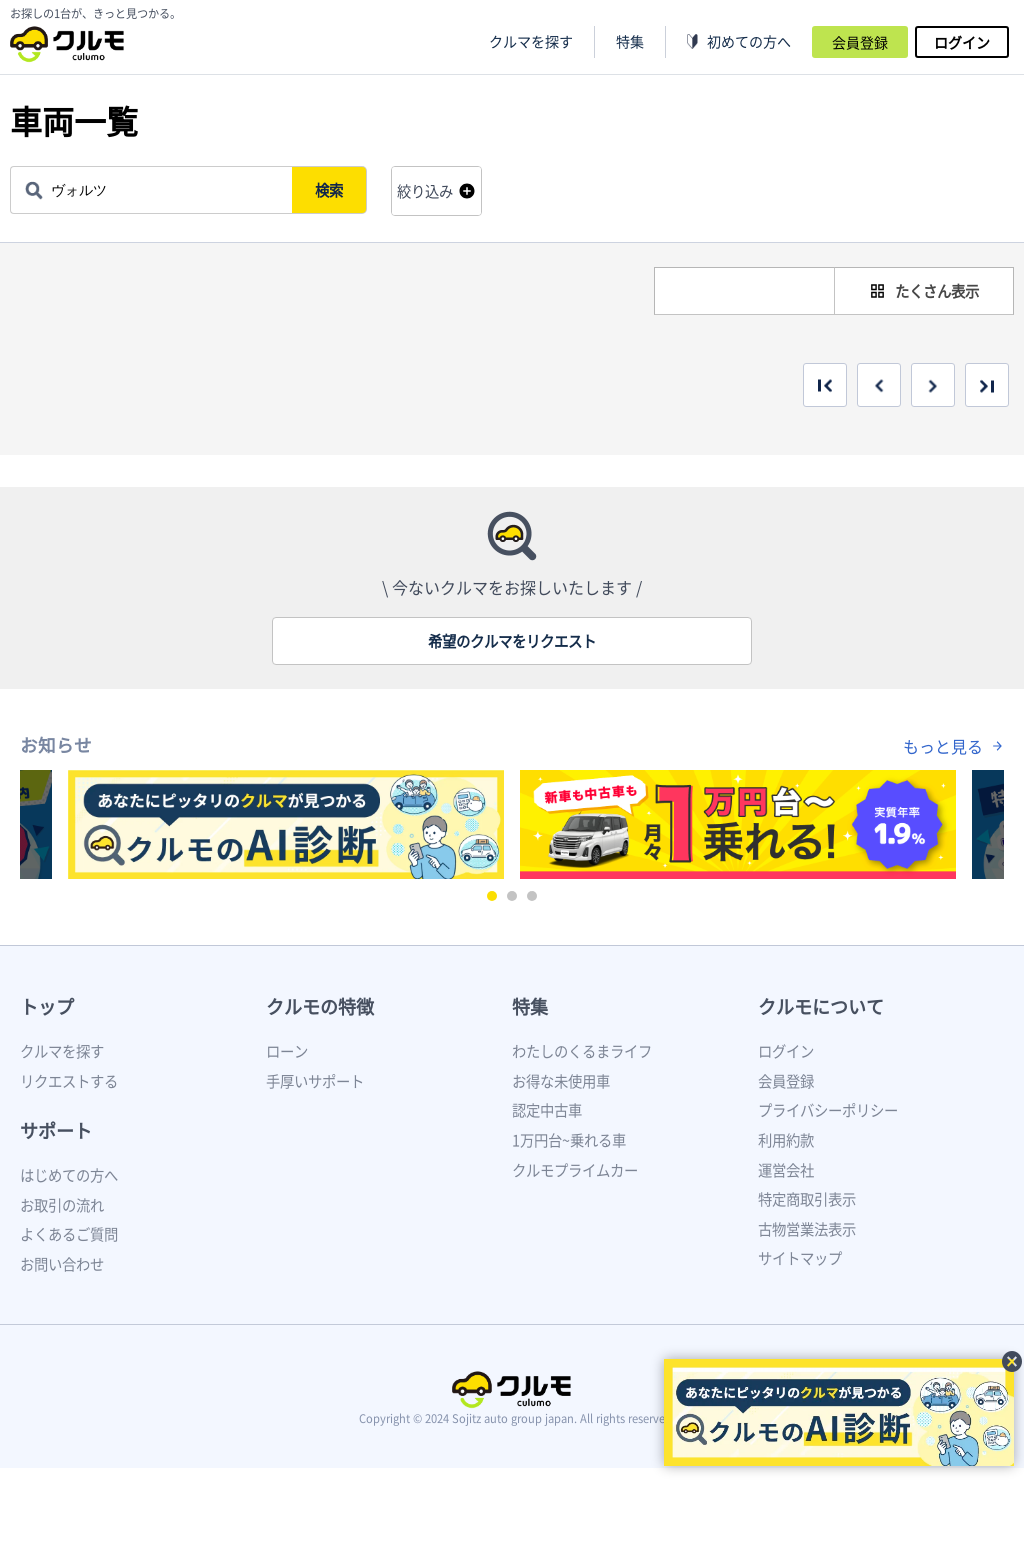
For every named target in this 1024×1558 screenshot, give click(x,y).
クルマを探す (531, 41)
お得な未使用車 (561, 1081)
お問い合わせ (62, 1264)
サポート (56, 1130)
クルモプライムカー (575, 1170)
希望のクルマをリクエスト (512, 641)
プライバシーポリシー (828, 1110)
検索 (331, 190)
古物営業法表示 (807, 1229)
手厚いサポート (315, 1081)
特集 (530, 1006)
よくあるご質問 (69, 1234)
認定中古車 (547, 1110)
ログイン (962, 42)
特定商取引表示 (807, 1199)
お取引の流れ (62, 1205)
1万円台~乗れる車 (569, 1140)
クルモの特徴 (320, 1006)
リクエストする (69, 1081)
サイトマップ (800, 1258)
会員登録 (860, 42)
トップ (47, 1006)
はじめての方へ (69, 1175)
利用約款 (786, 1140)
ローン (287, 1051)
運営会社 (786, 1170)
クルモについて (821, 1006)
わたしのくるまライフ (582, 1051)
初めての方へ (749, 41)
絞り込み (425, 191)
